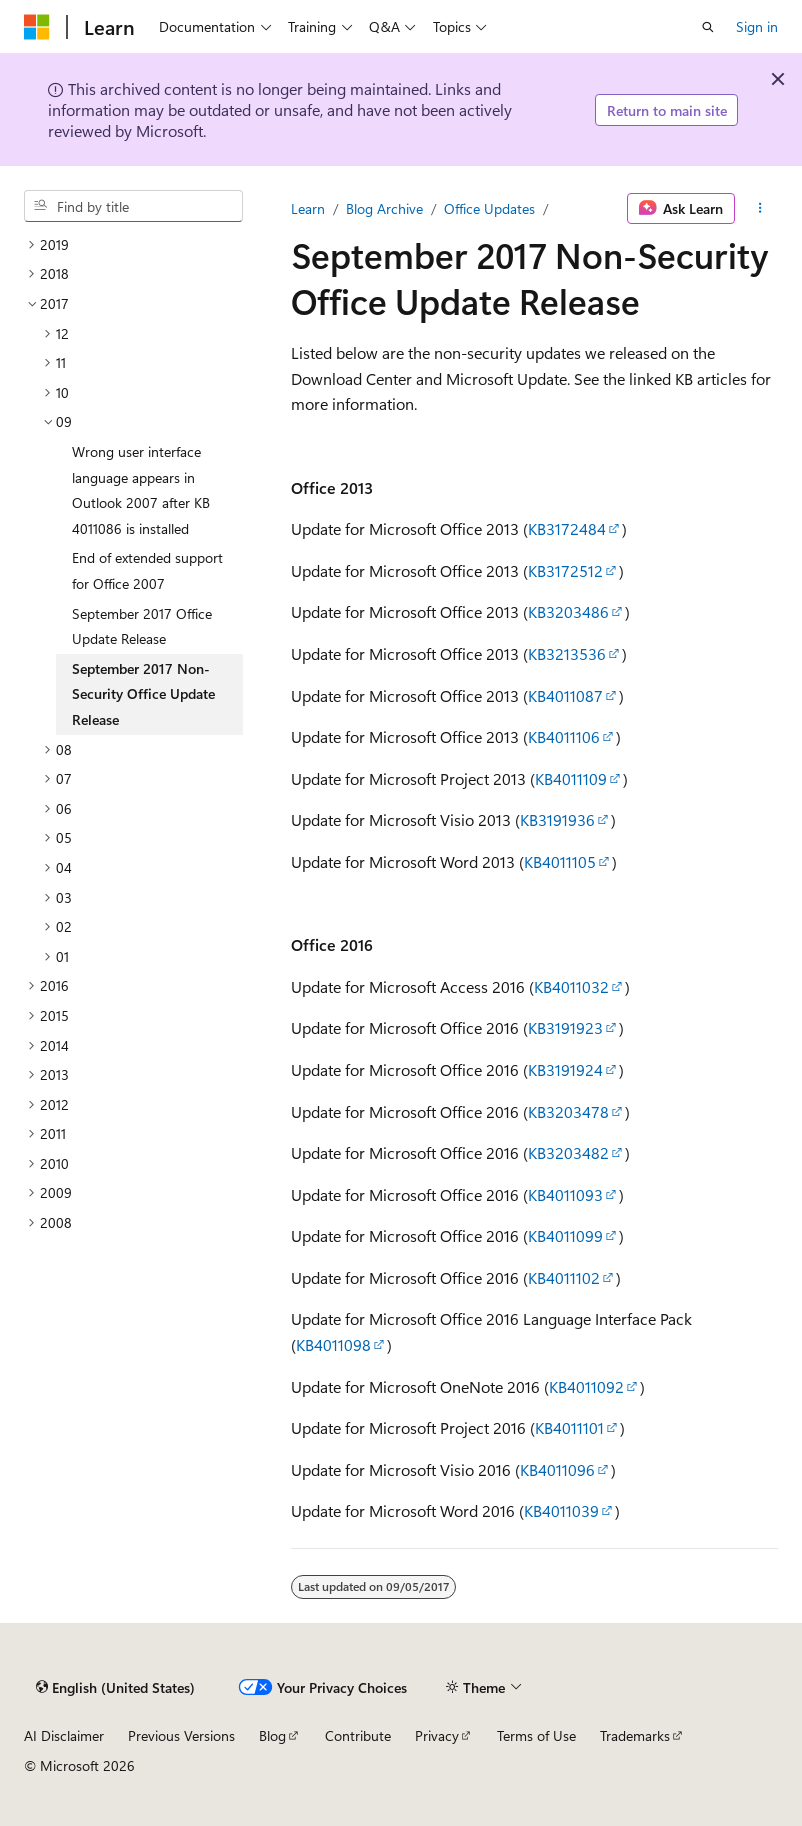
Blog (272, 1735)
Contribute (358, 1735)
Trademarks (635, 1735)
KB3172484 (567, 528)
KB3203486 (568, 611)
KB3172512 (565, 570)
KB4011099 (565, 1235)
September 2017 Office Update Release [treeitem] (142, 626)
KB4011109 (571, 778)
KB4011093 (565, 1194)
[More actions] (760, 209)
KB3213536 (567, 653)
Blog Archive (384, 208)
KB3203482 (568, 1152)
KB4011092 (586, 1386)
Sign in (757, 26)
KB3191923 (565, 1027)
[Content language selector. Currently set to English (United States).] (115, 1688)
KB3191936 (557, 819)
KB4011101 (569, 1427)
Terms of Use (536, 1735)
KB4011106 (564, 736)
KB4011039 (561, 1510)
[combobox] (133, 206)
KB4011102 (564, 1277)
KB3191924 (565, 1069)
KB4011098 (333, 1344)
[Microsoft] (37, 27)
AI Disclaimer (64, 1735)
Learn (308, 208)
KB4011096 (557, 1469)
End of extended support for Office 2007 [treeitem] (147, 570)
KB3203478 (568, 1111)
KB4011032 (571, 986)
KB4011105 (560, 861)
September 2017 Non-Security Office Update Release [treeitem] (143, 694)
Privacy (437, 1735)
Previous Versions (181, 1735)
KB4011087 (565, 695)
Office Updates (489, 208)
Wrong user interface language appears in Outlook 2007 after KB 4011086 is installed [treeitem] (141, 490)
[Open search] (708, 27)
